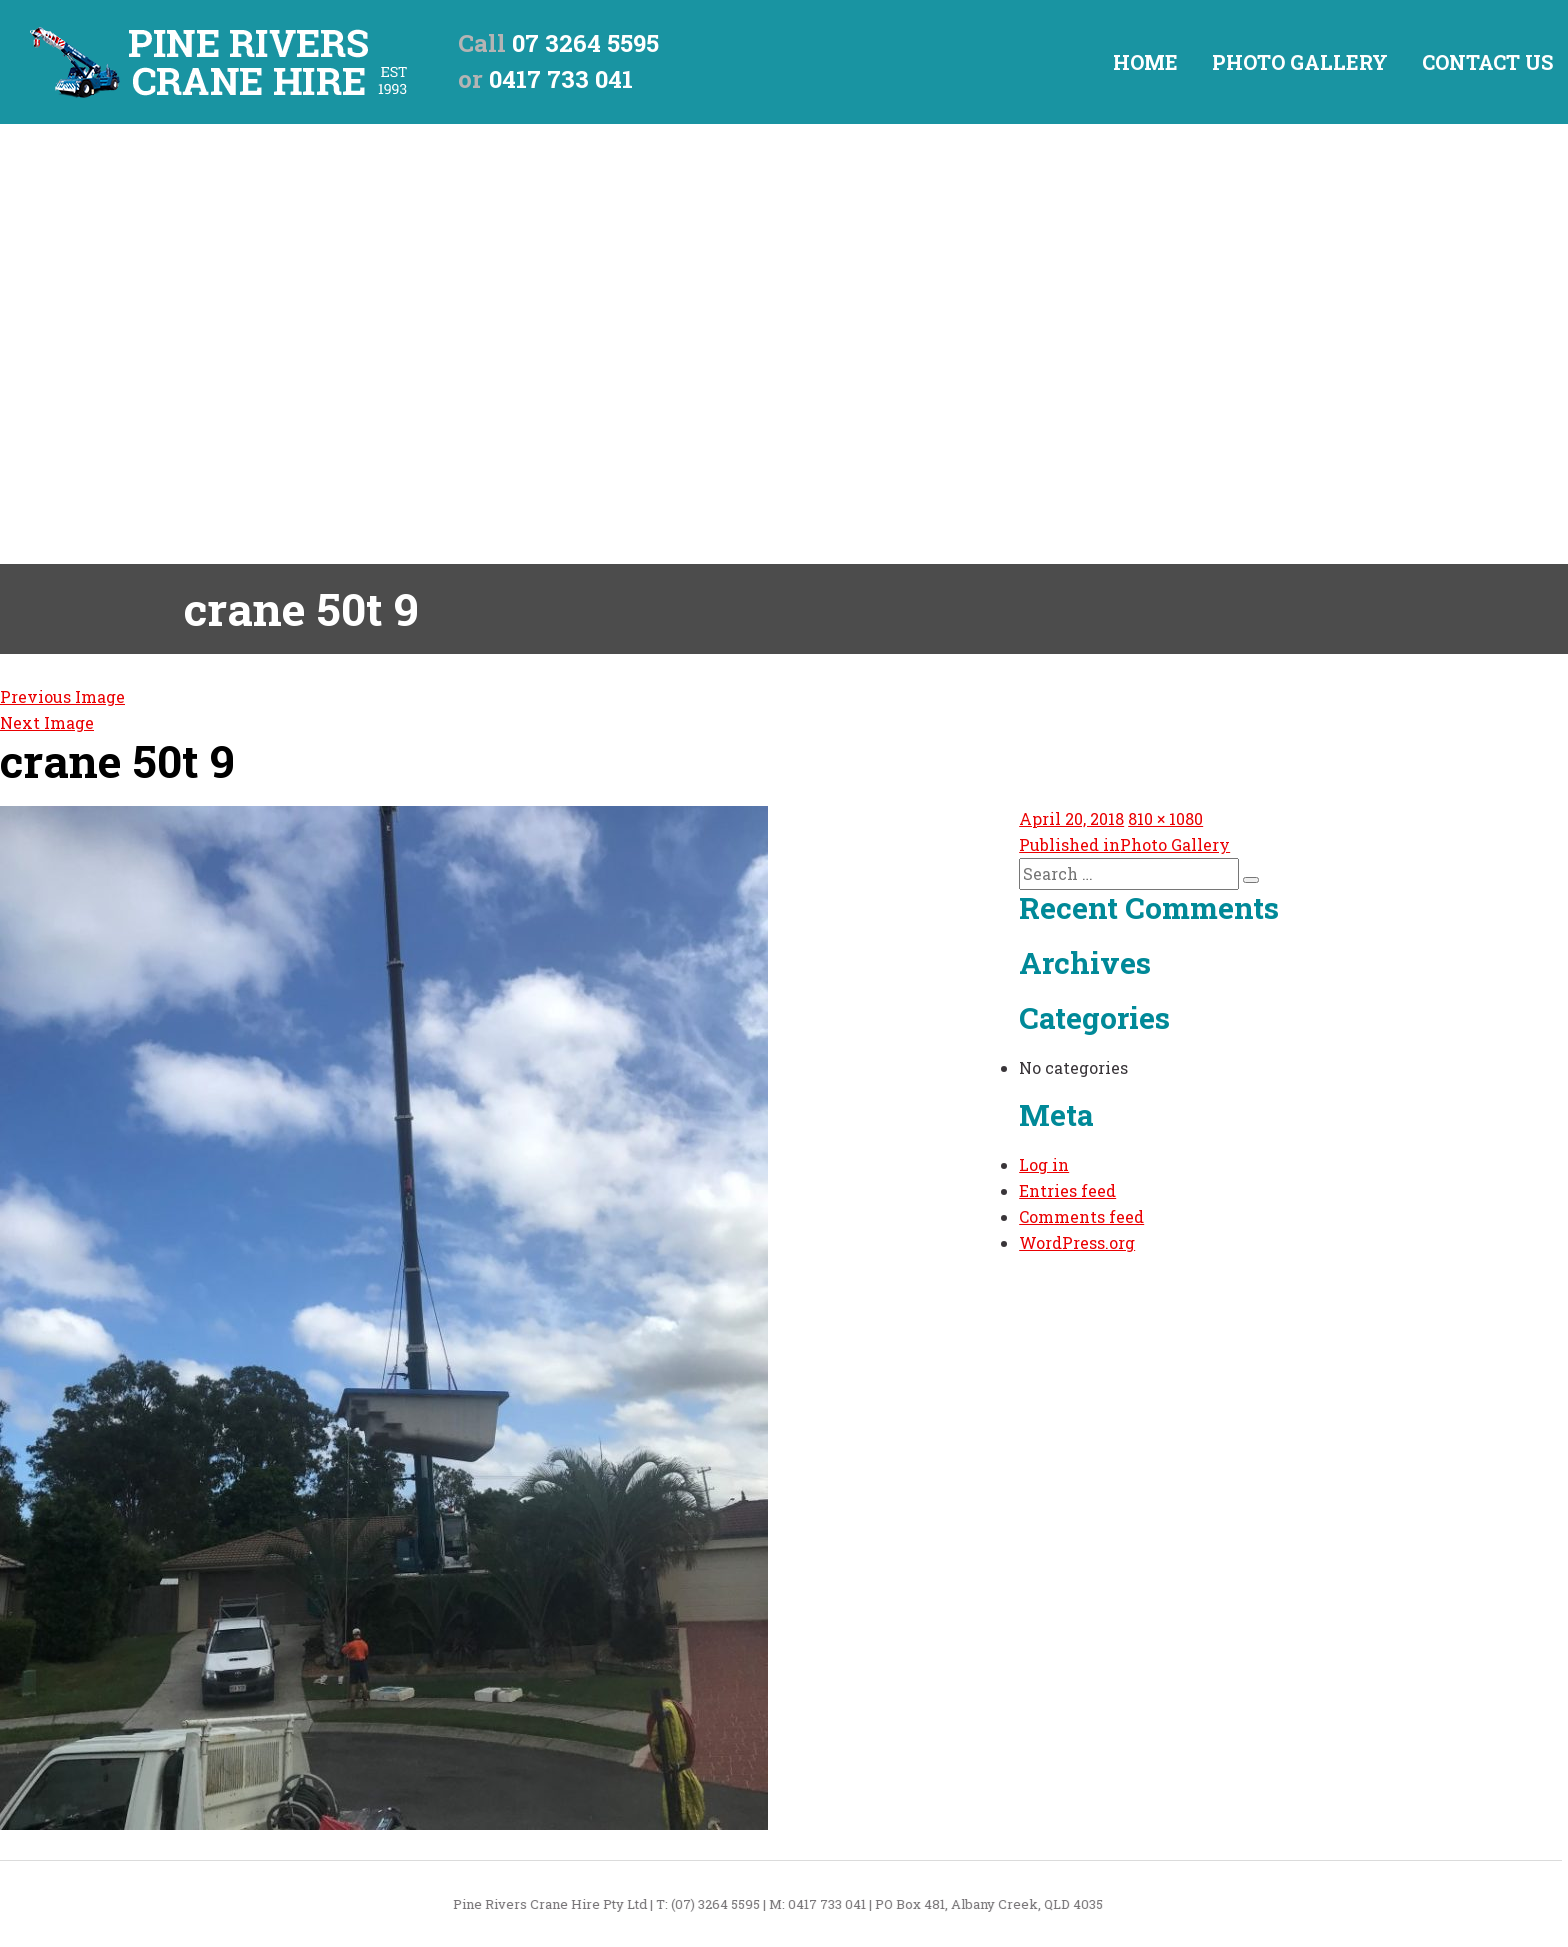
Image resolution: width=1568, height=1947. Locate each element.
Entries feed (1067, 1190)
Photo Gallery (1300, 62)
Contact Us (1487, 62)
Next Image (47, 722)
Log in (1044, 1164)
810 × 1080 (1165, 818)
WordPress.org (1077, 1242)
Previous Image (62, 696)
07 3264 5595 (585, 43)
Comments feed (1081, 1216)
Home (1145, 62)
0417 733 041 (561, 79)
